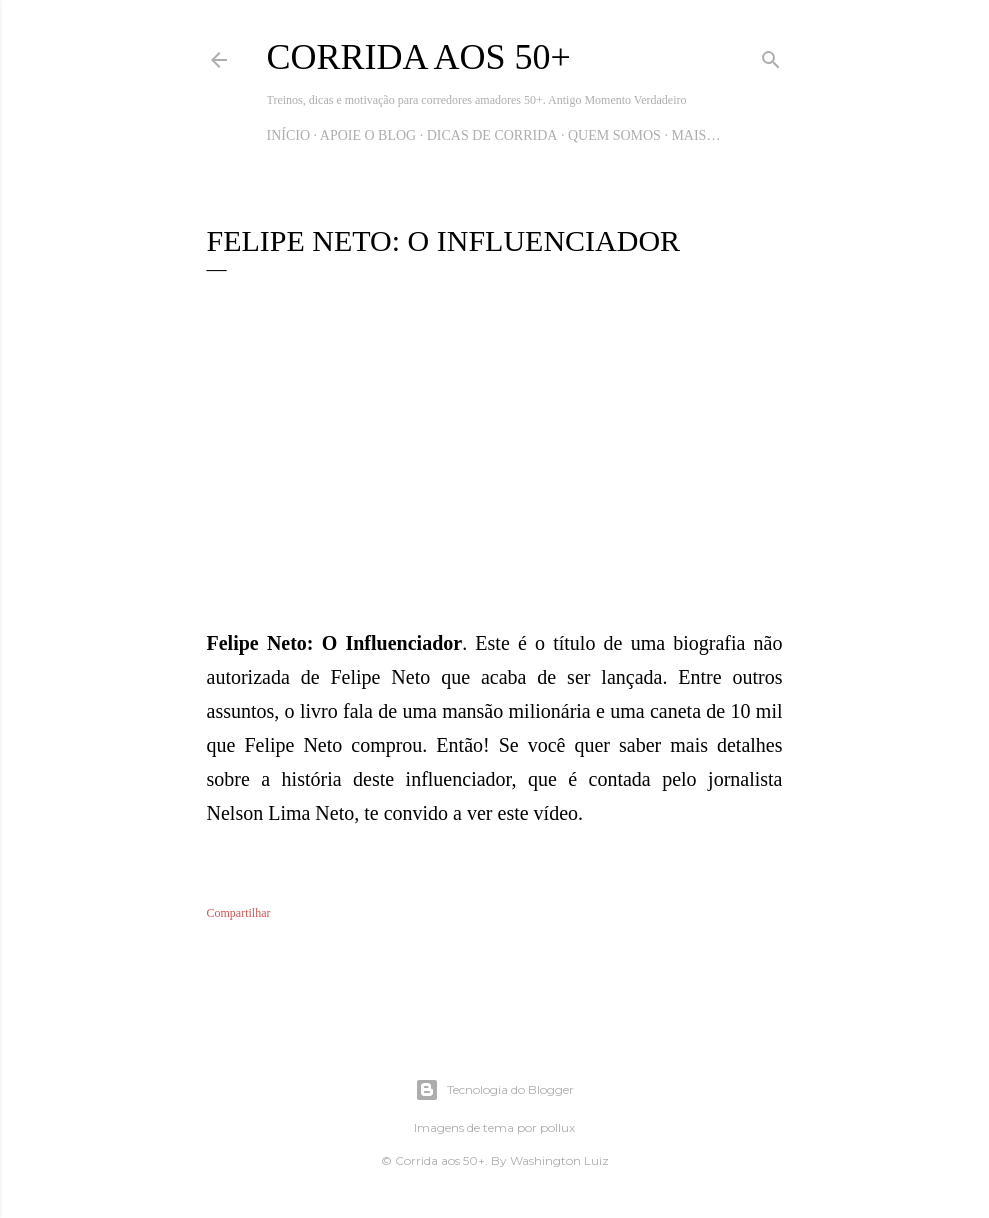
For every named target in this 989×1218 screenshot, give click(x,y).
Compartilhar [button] (239, 913)
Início (289, 135)
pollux (557, 1127)
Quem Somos (614, 135)
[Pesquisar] (771, 56)
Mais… (695, 135)
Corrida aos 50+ (419, 57)
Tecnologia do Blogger (494, 1090)
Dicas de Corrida (492, 135)
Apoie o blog (368, 135)
